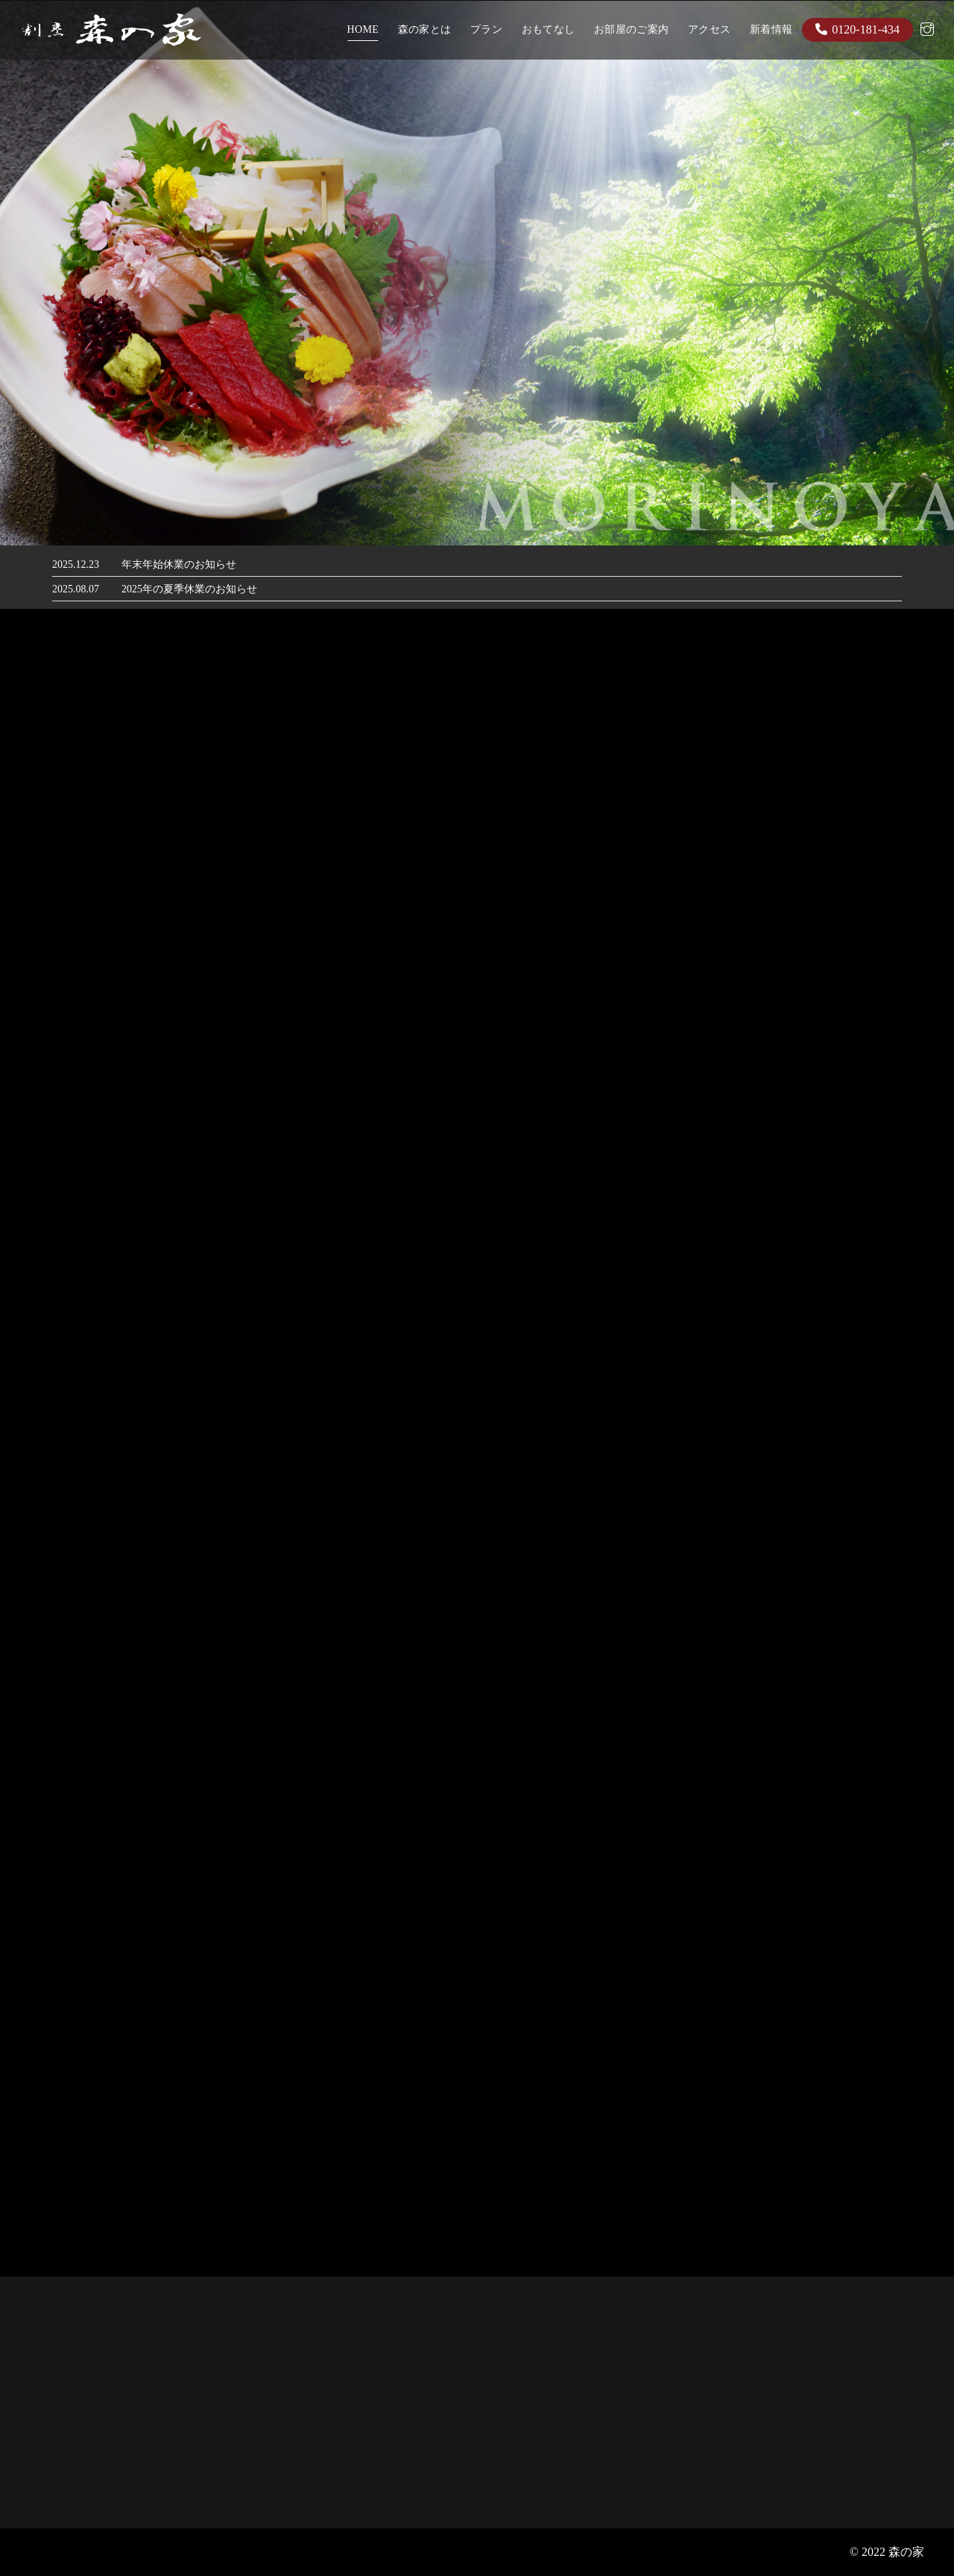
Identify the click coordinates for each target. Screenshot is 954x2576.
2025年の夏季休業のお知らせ (189, 589)
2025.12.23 (75, 564)
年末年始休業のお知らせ (178, 564)
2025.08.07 (75, 589)
